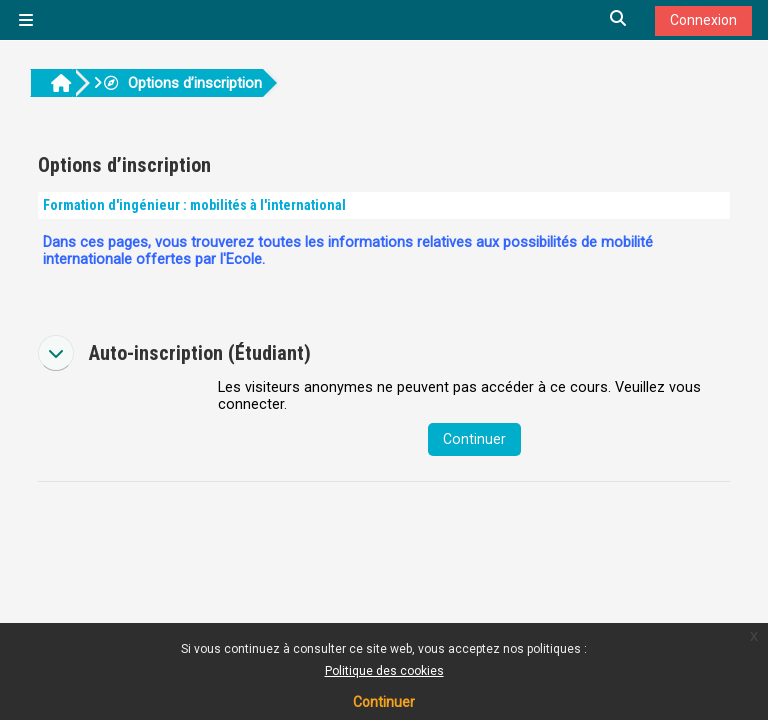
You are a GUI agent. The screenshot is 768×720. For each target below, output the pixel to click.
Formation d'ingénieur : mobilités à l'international (194, 205)
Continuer (384, 702)
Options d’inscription (182, 83)
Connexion (703, 20)
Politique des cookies (384, 671)
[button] (619, 19)
